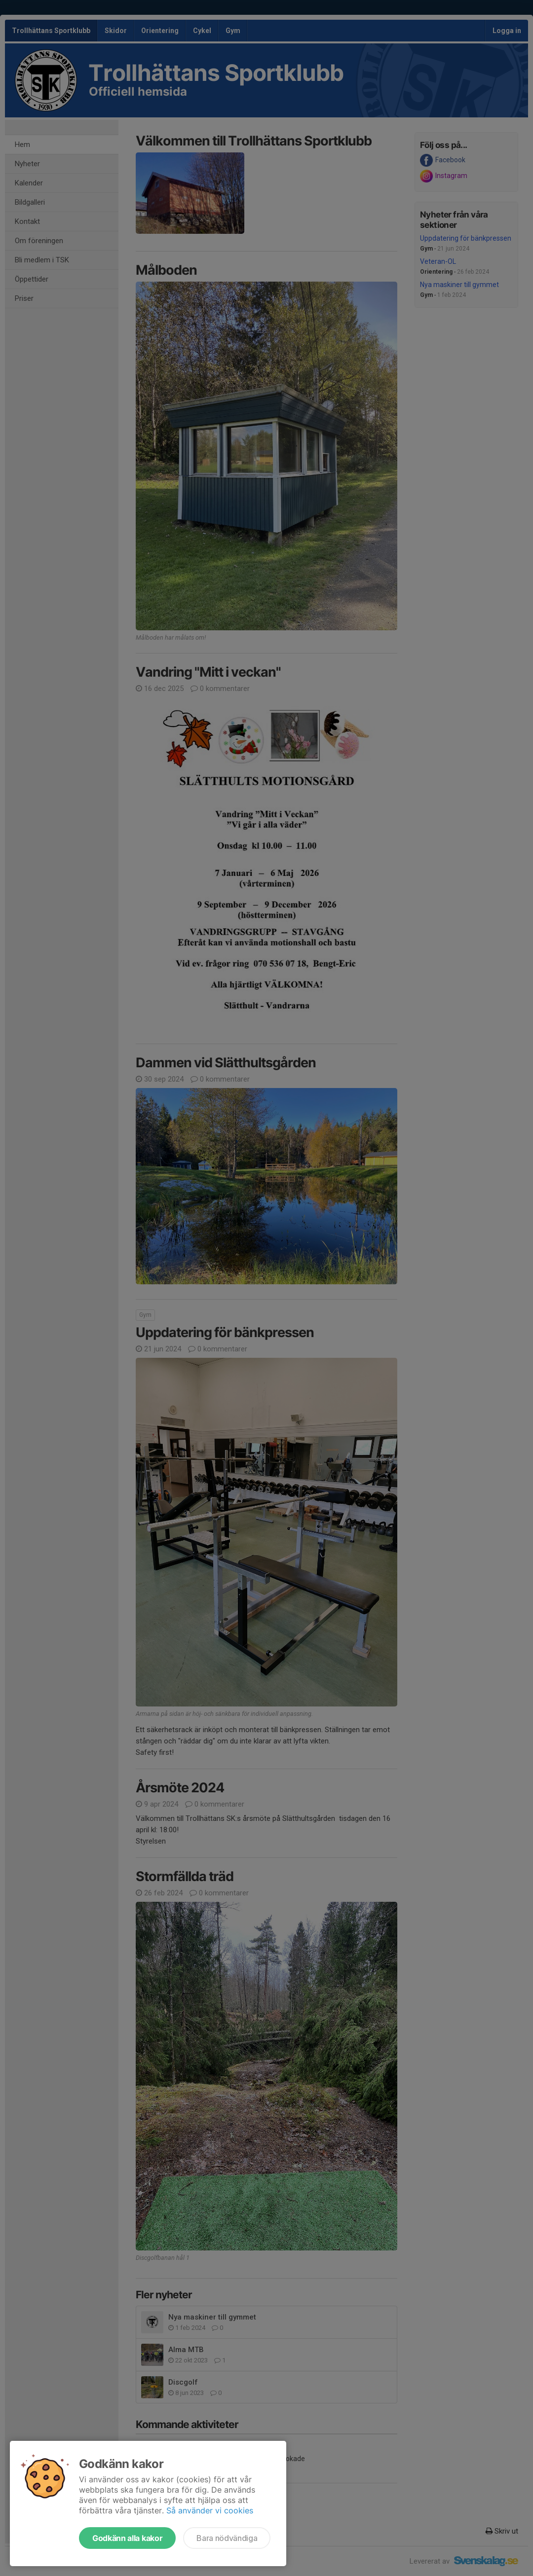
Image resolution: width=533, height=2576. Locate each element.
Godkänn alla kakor (127, 2538)
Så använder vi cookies (209, 2510)
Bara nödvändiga (226, 2538)
